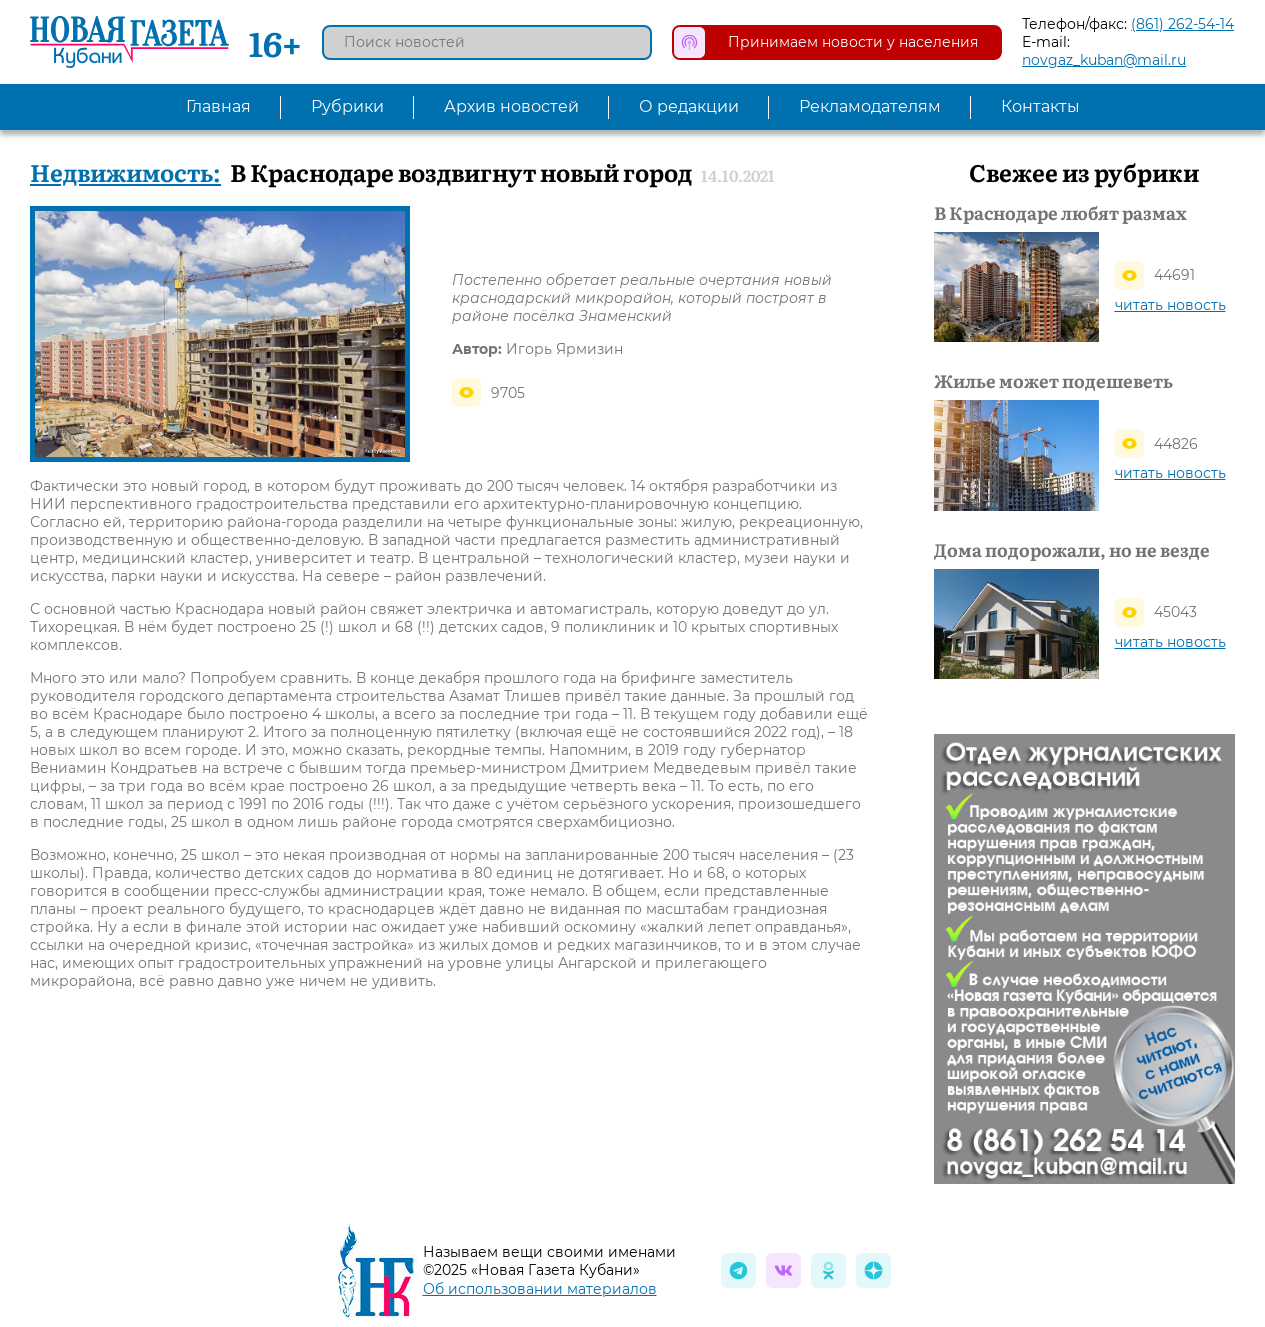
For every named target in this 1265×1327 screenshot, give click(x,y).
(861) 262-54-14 (1182, 24)
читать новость (1170, 305)
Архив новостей (511, 106)
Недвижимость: (125, 171)
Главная (218, 106)
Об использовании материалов (540, 1289)
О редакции (689, 106)
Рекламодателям (870, 106)
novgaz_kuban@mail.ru (1104, 60)
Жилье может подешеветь (1053, 381)
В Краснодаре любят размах (1060, 213)
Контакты (1040, 106)
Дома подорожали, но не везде (1072, 550)
